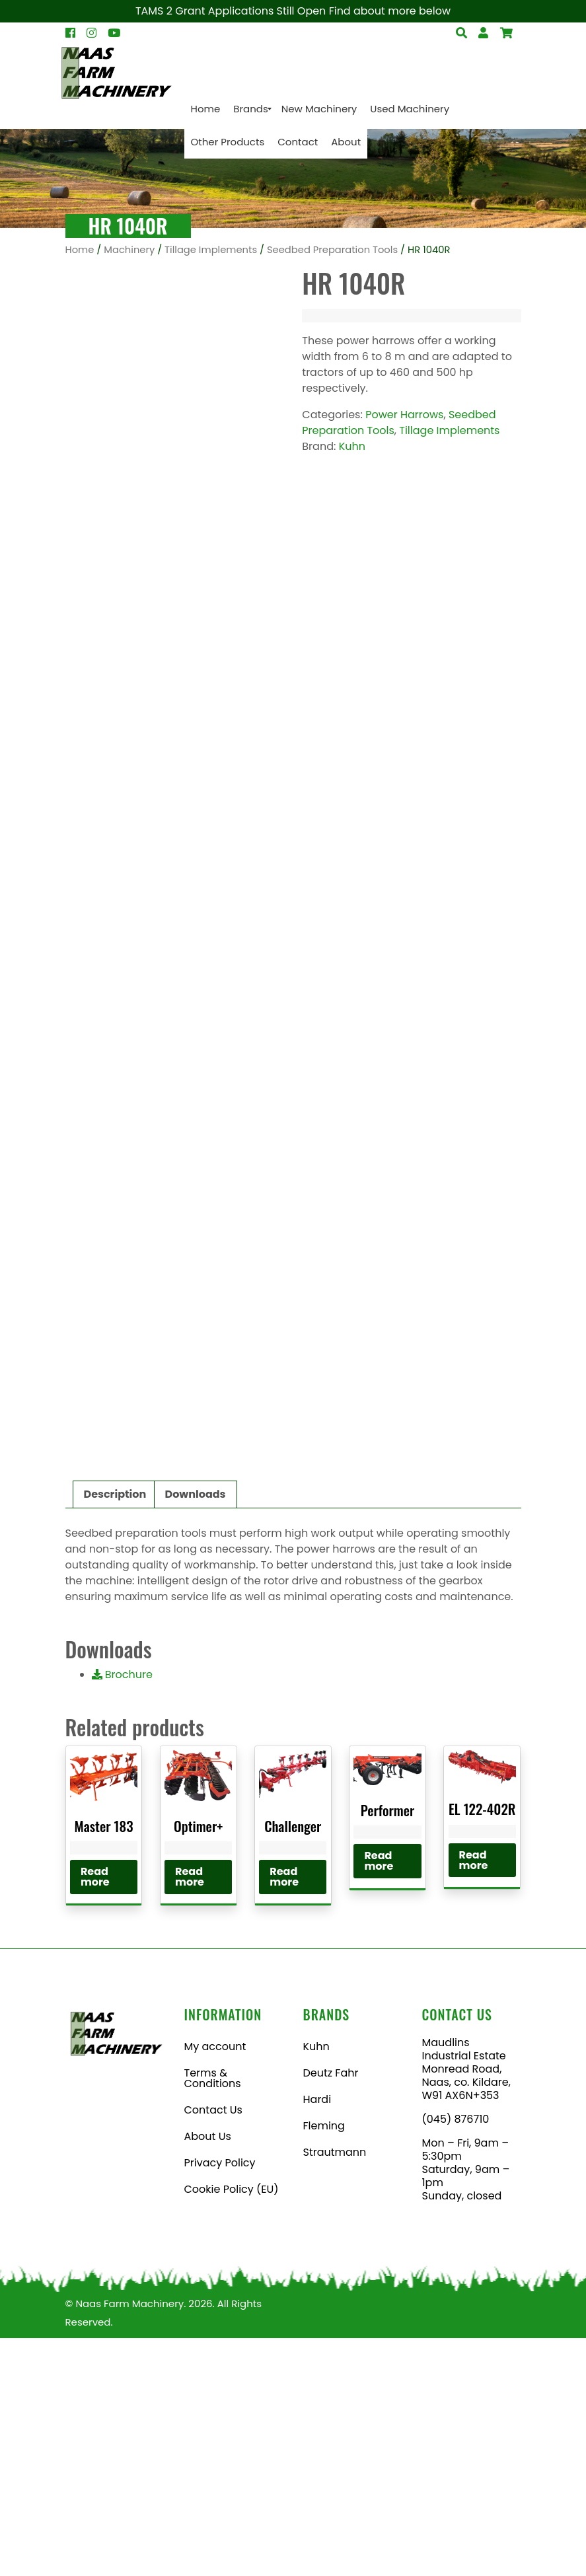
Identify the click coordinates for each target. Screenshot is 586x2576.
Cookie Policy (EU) (231, 2427)
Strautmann (335, 2390)
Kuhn (352, 446)
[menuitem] (205, 109)
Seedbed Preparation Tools (332, 249)
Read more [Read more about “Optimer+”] (189, 2114)
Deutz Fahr (331, 2310)
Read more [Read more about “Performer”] (378, 2099)
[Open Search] (506, 33)
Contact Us (213, 2347)
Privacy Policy (220, 2400)
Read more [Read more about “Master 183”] (95, 2114)
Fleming (324, 2363)
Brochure (122, 1912)
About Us (207, 2374)
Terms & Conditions (212, 2316)
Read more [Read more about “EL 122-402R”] (473, 2098)
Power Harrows (404, 414)
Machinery (129, 249)
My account (215, 2284)
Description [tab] (115, 1732)
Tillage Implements (211, 249)
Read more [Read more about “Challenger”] (284, 2114)
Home (79, 249)
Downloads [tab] (195, 1732)
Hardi (317, 2337)
